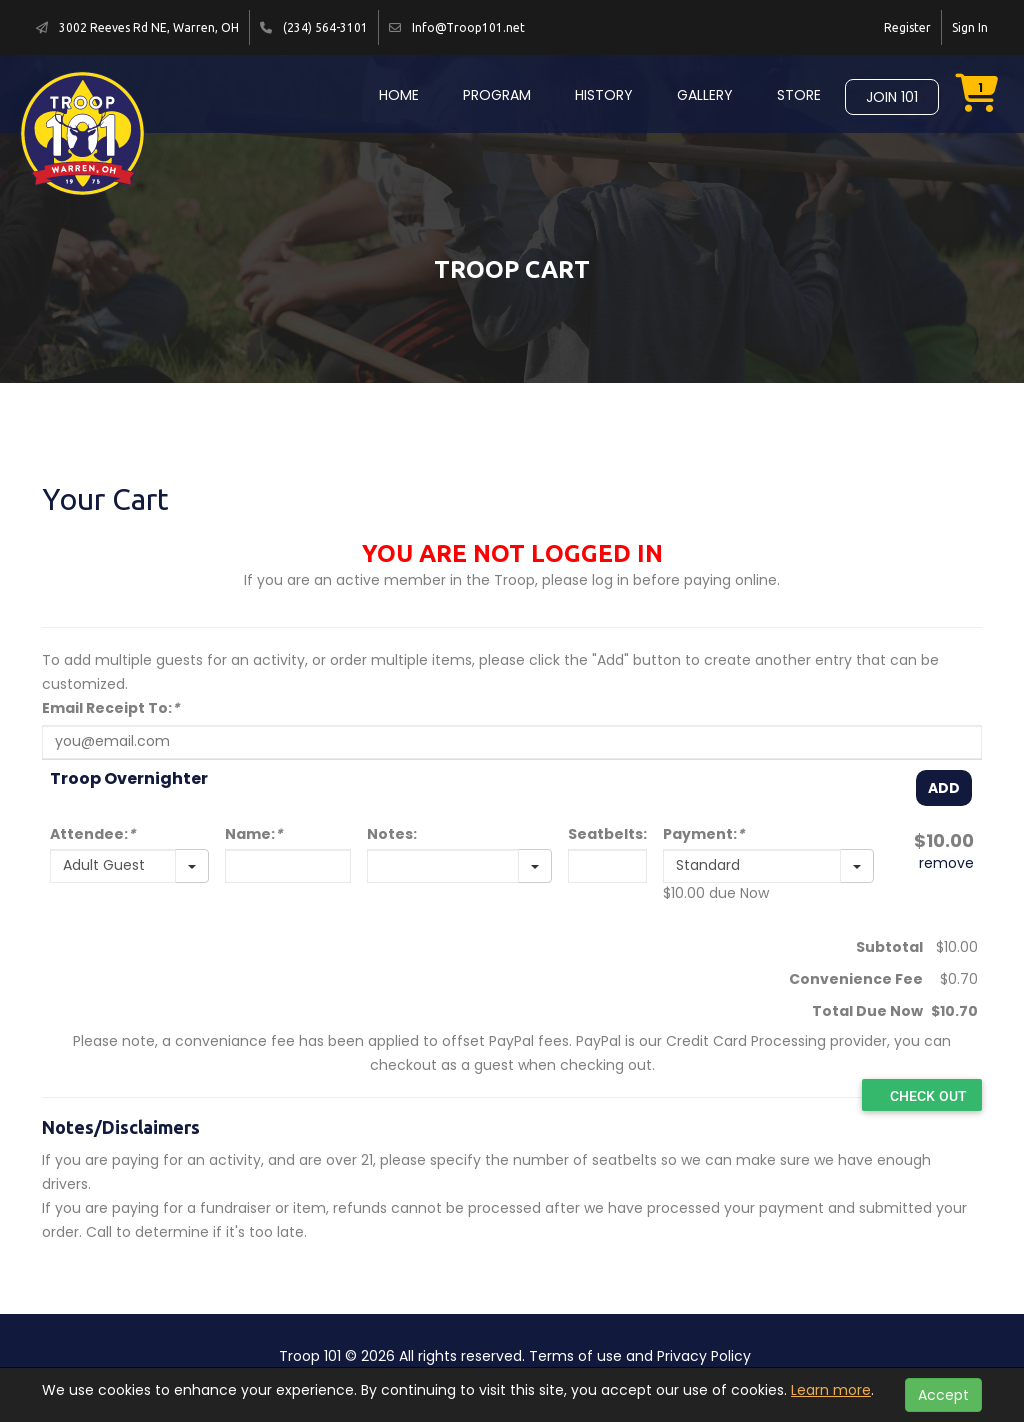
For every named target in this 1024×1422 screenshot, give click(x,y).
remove (946, 863)
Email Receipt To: (110, 708)
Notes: (392, 834)
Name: (253, 834)
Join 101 (892, 97)
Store (799, 95)
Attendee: (92, 834)
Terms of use (575, 1356)
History (604, 95)
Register (907, 27)
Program (497, 95)
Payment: (703, 834)
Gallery (705, 95)
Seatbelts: (607, 834)
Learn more (831, 1390)
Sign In (970, 27)
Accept (943, 1395)
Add (944, 788)
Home (399, 95)
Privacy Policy (704, 1356)
